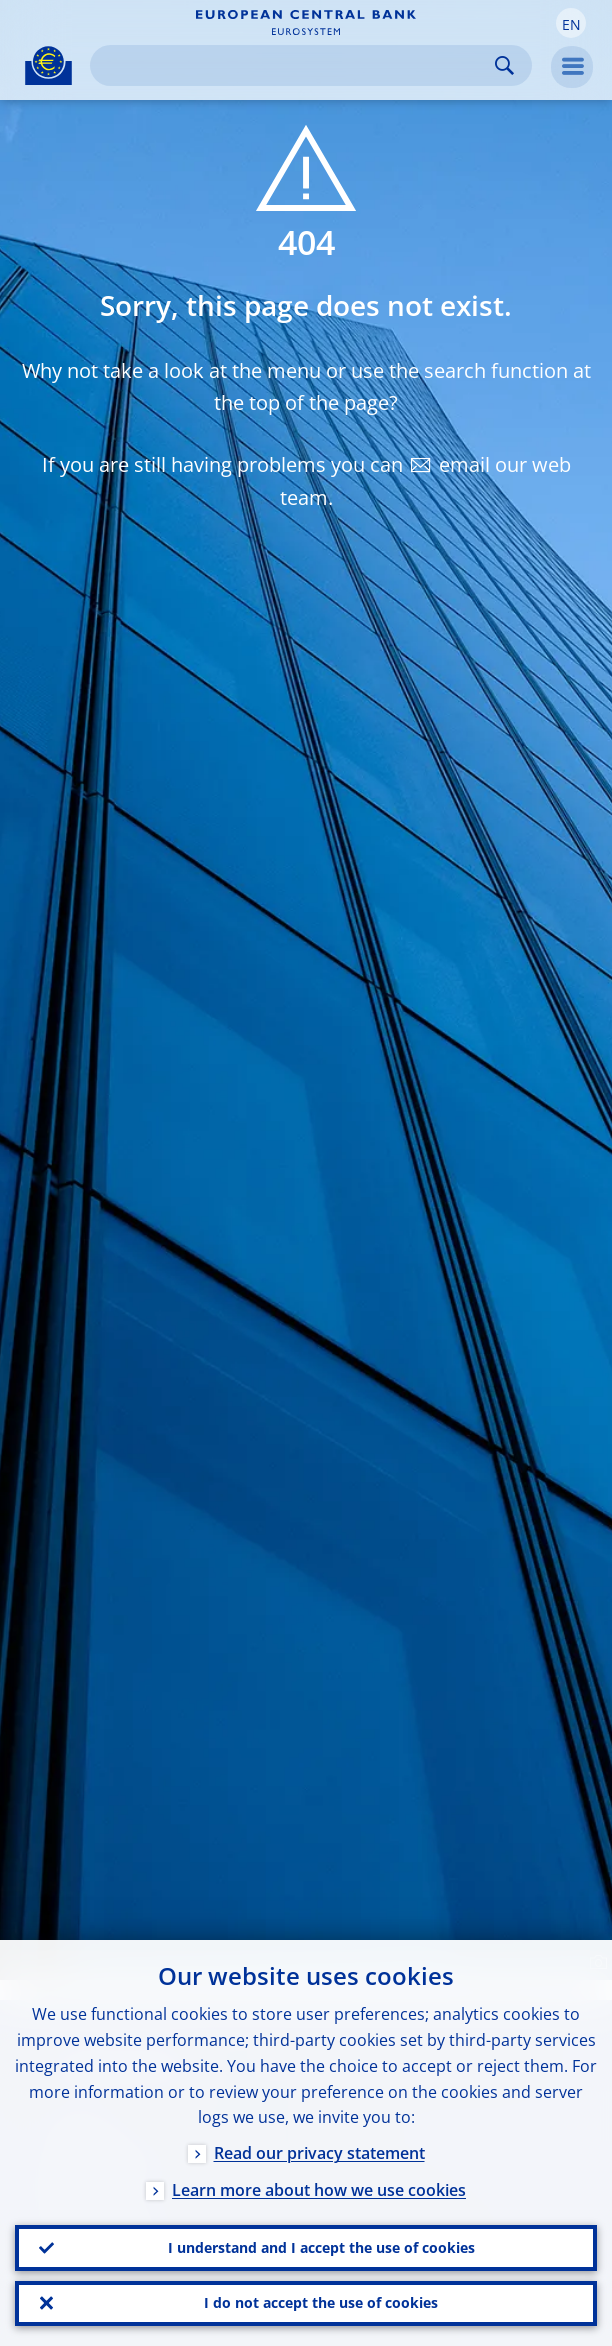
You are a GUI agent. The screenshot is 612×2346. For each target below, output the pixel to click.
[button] (571, 23)
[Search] (295, 65)
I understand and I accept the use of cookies (321, 2243)
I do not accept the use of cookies (321, 2301)
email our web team (425, 480)
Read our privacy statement (319, 2148)
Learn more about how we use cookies (319, 2185)
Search (504, 65)
